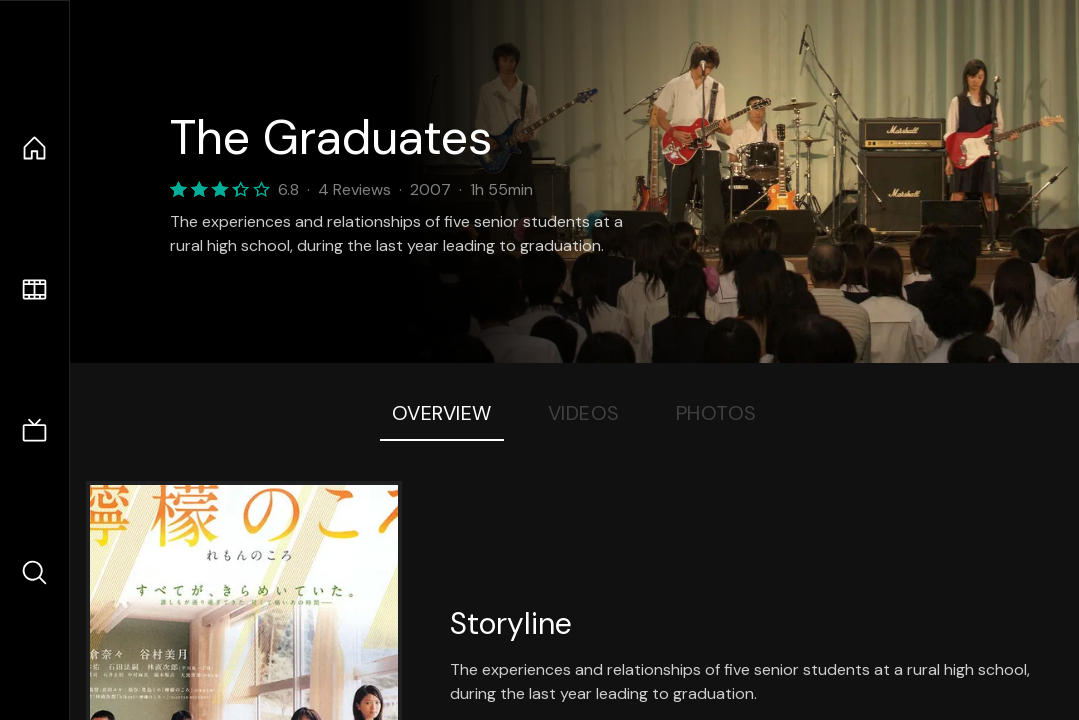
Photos (716, 413)
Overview (442, 413)
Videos (584, 413)
